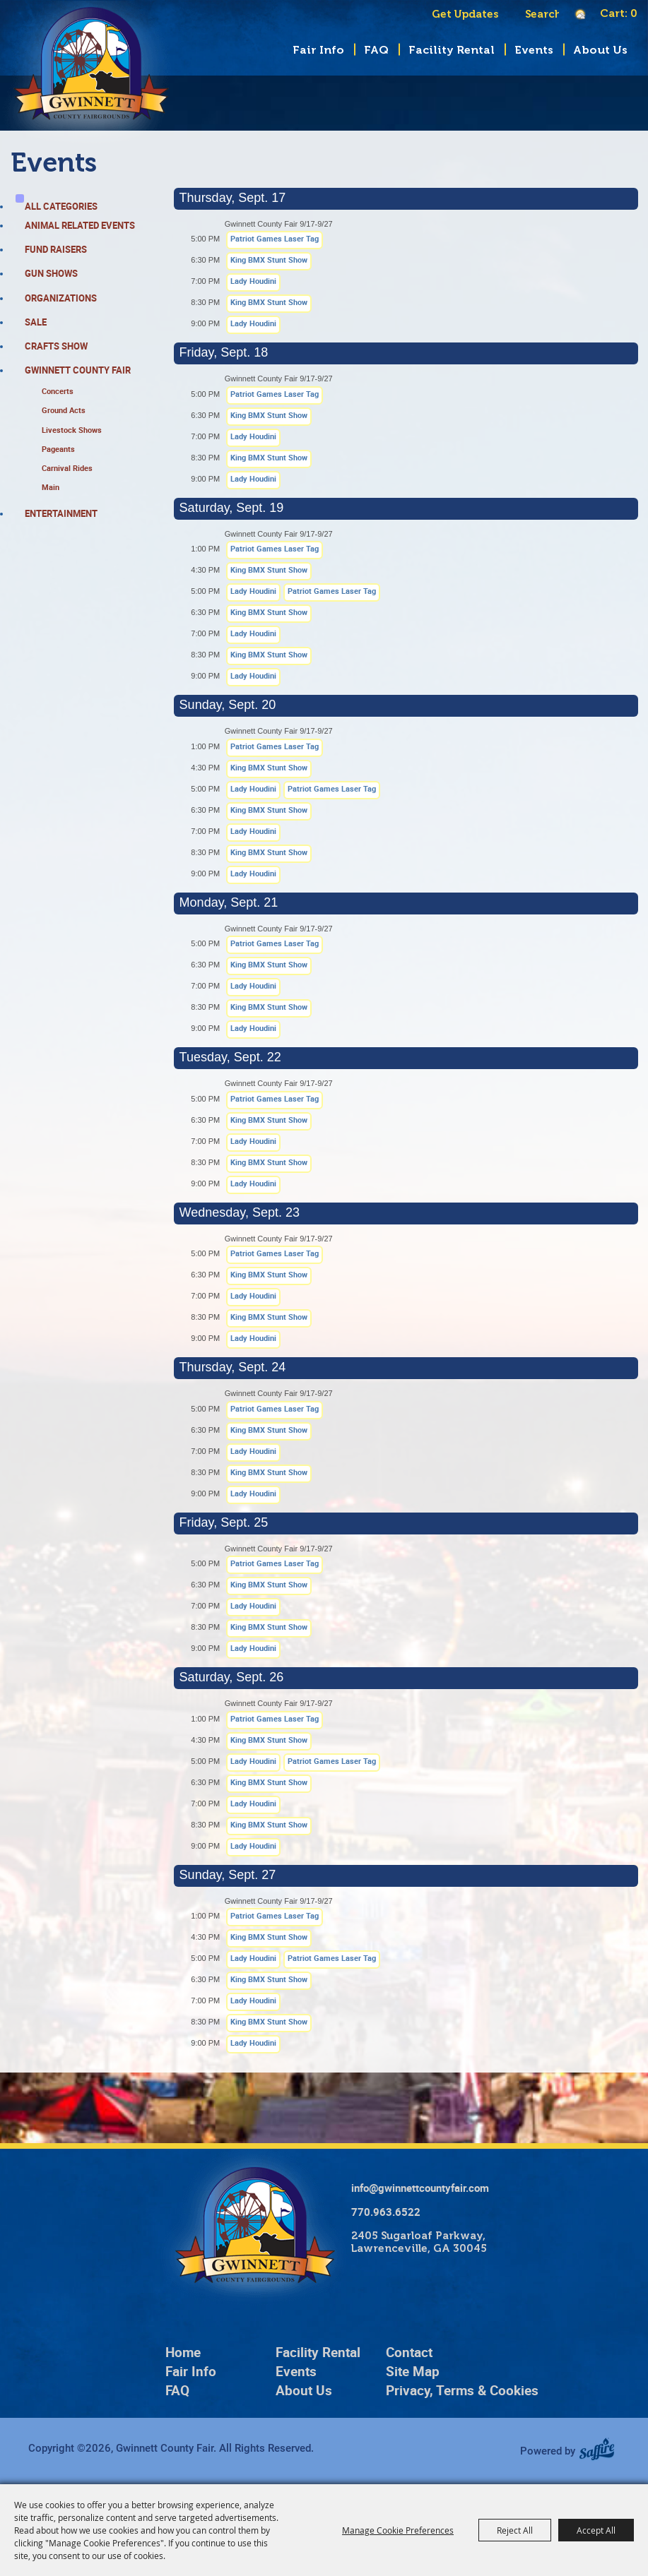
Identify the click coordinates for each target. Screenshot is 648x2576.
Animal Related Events (80, 225)
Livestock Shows (72, 429)
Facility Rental (451, 49)
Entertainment (61, 513)
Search (517, 14)
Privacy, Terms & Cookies (462, 2390)
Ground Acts (64, 410)
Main (50, 487)
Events (533, 49)
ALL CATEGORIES (61, 206)
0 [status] (633, 13)
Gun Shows (51, 273)
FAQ (376, 49)
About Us (600, 49)
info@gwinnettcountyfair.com (420, 2188)
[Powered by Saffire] (602, 2450)
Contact (409, 2352)
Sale (36, 322)
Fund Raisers (56, 249)
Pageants (58, 448)
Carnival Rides (67, 468)
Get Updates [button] (465, 14)
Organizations (61, 298)
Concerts (57, 391)
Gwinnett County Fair (78, 370)
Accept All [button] (596, 2530)
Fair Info (318, 49)
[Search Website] (542, 14)
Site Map (413, 2371)
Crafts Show (56, 346)
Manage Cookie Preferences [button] (398, 2530)
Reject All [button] (515, 2530)
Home (183, 2352)
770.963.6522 (385, 2212)
